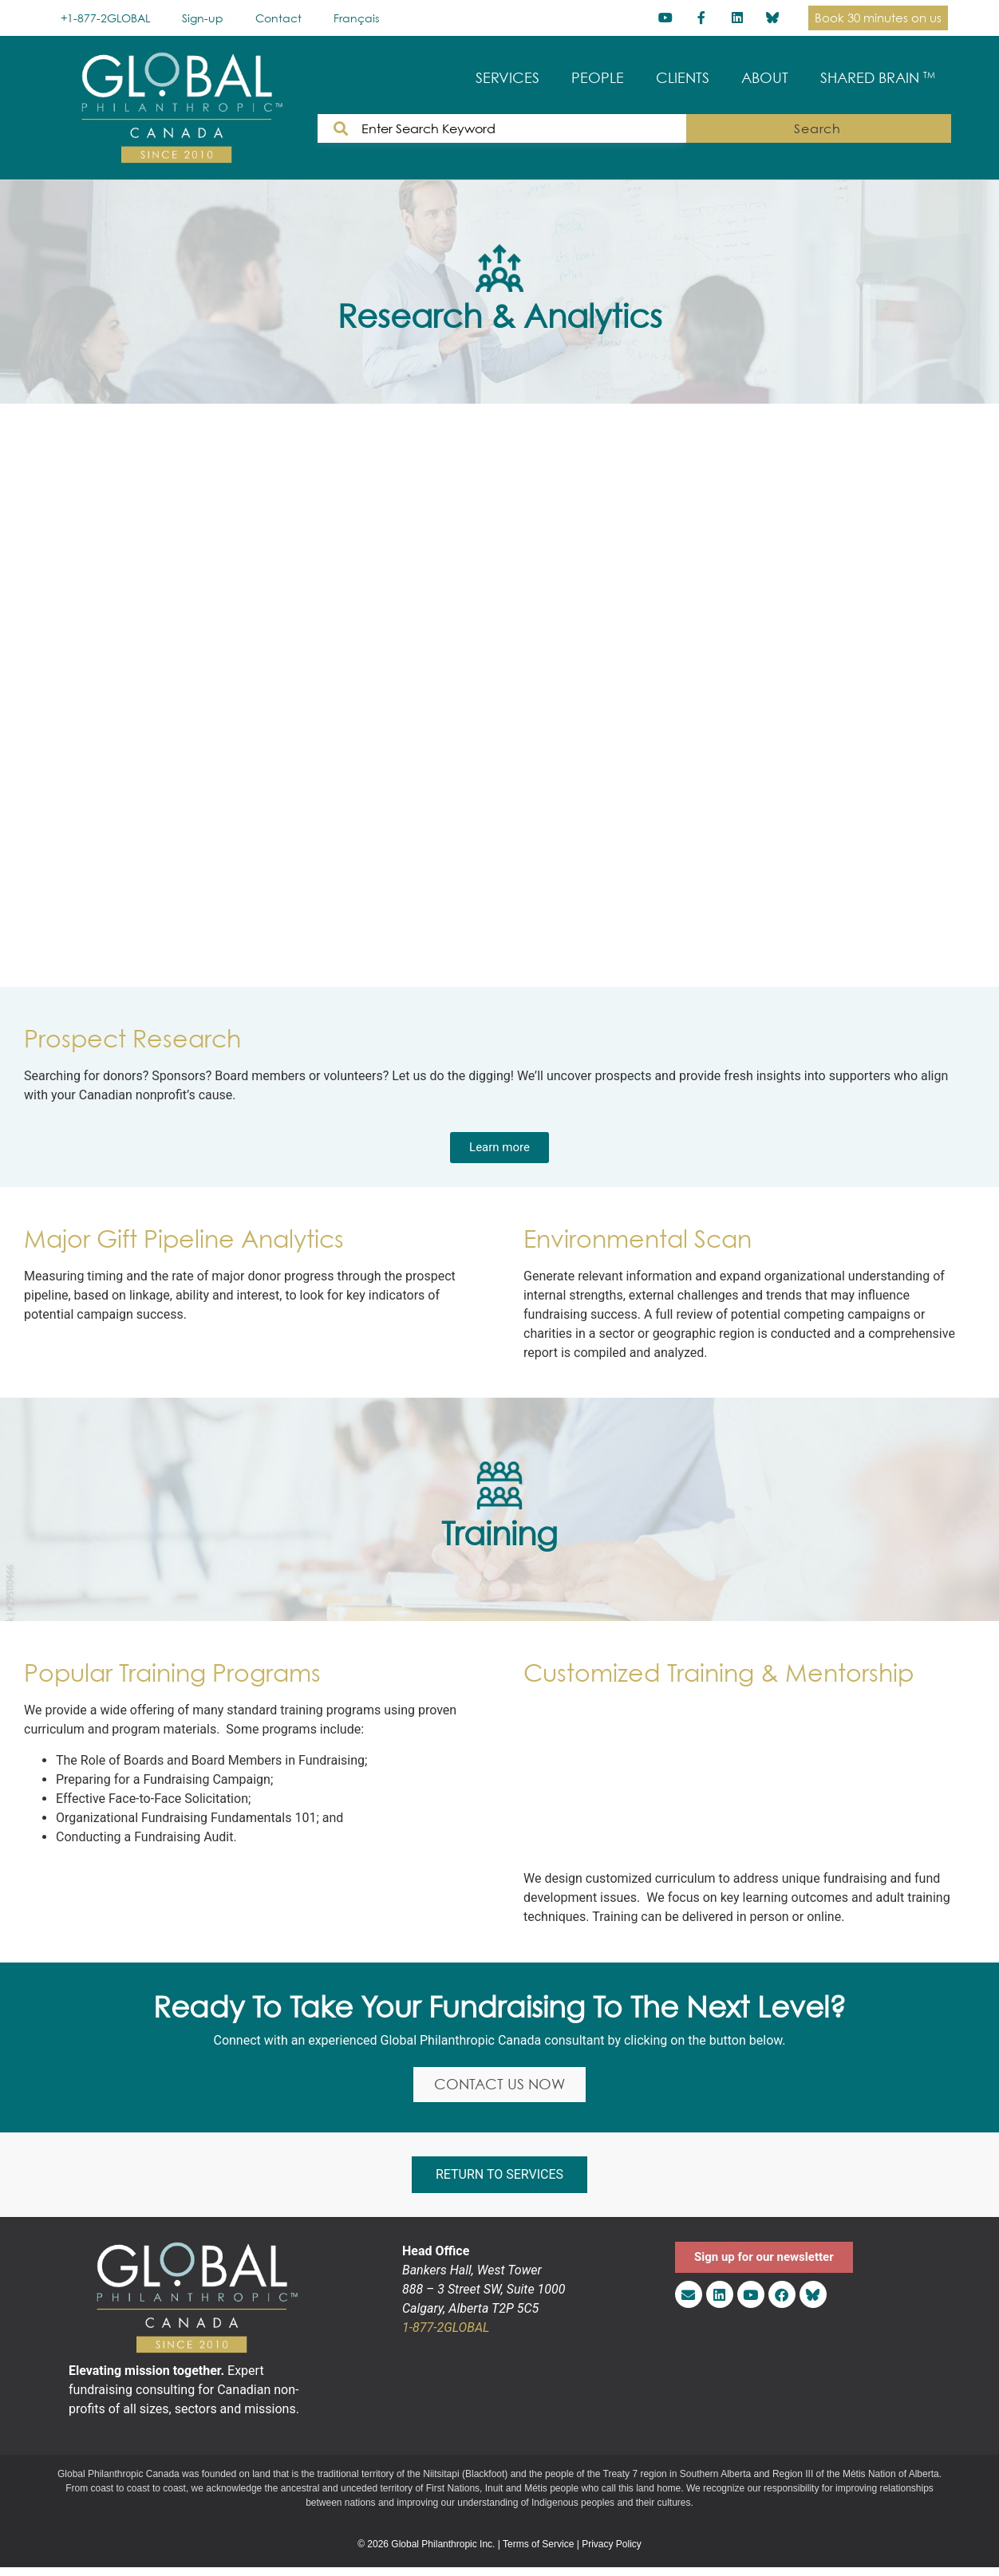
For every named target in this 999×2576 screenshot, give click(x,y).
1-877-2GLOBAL (445, 2333)
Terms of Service (538, 2548)
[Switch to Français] (356, 18)
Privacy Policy (612, 2548)
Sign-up (202, 18)
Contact (278, 18)
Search (902, 128)
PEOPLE (597, 77)
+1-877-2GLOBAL (105, 18)
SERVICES (507, 77)
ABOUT (764, 77)
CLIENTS (682, 77)
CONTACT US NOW (499, 2087)
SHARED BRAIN (877, 77)
